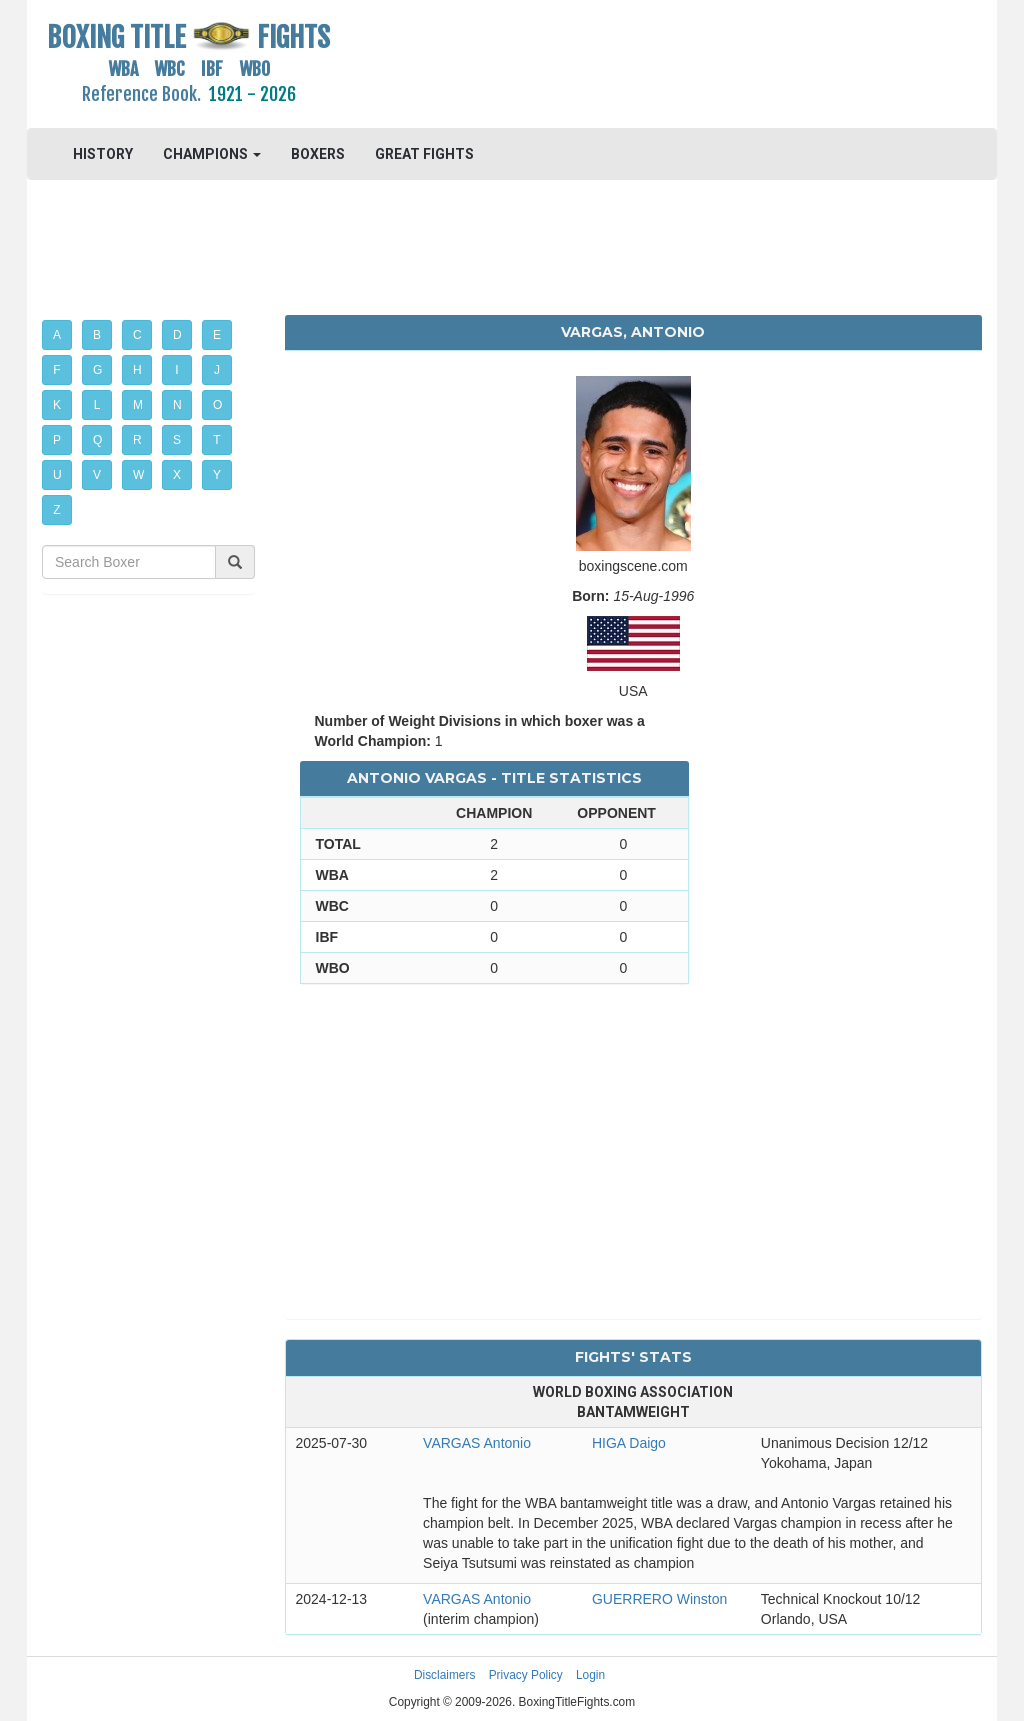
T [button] (216, 440)
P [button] (57, 440)
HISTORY (103, 154)
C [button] (137, 335)
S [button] (177, 440)
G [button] (97, 370)
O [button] (217, 405)
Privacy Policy (526, 1675)
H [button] (137, 370)
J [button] (217, 370)
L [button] (97, 405)
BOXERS (318, 154)
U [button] (57, 475)
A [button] (57, 335)
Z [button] (56, 510)
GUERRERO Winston (659, 1599)
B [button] (97, 335)
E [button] (217, 335)
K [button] (57, 405)
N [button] (177, 405)
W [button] (138, 475)
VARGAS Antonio (477, 1443)
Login (590, 1675)
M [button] (138, 405)
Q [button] (97, 440)
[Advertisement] (633, 65)
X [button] (177, 475)
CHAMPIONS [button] (212, 154)
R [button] (137, 440)
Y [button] (217, 475)
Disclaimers (444, 1675)
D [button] (177, 335)
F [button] (56, 370)
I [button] (176, 370)
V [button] (97, 475)
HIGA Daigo (629, 1443)
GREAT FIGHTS (424, 154)
